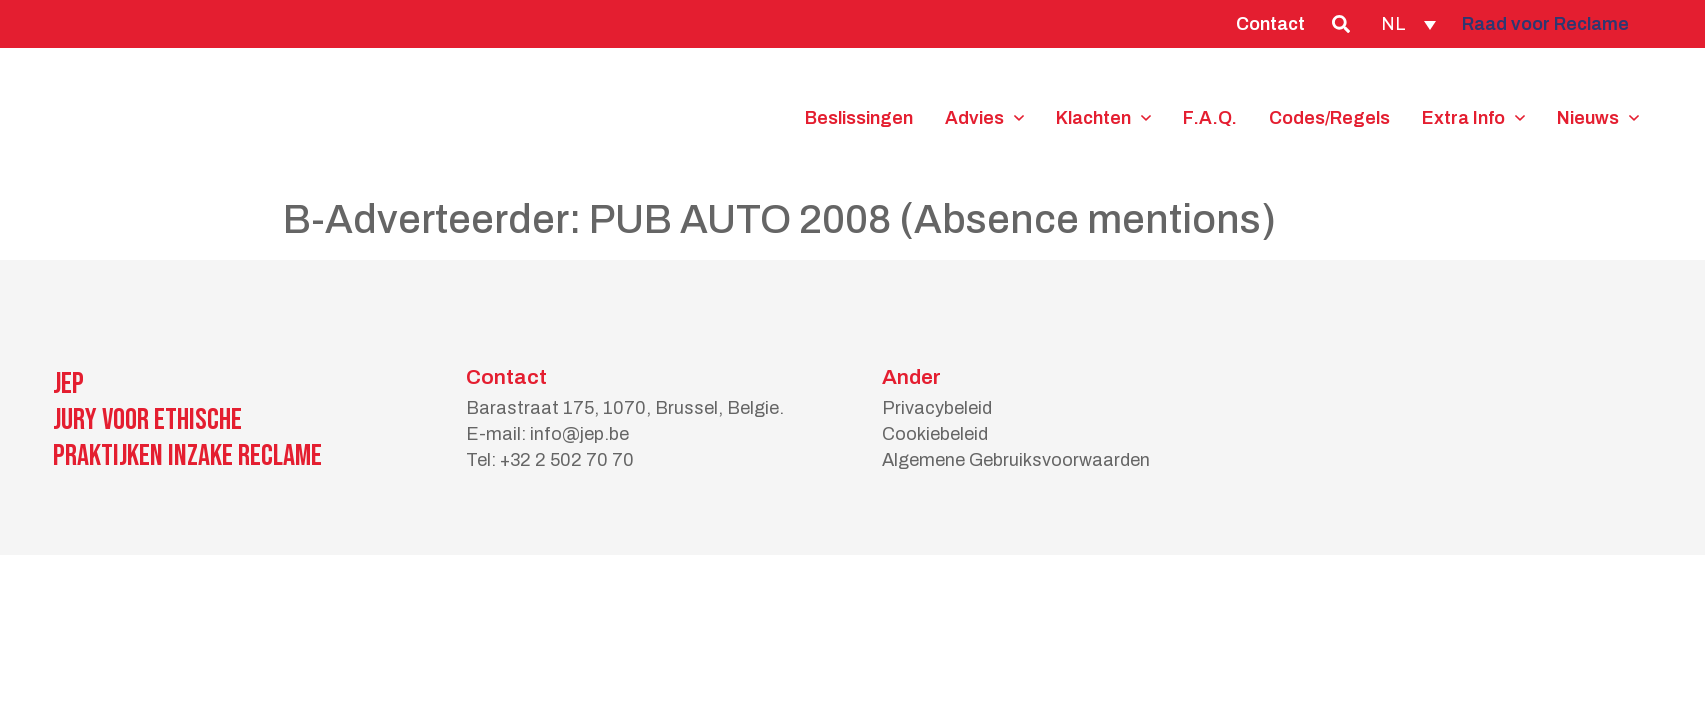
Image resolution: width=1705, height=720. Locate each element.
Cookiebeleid (935, 434)
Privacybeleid (937, 408)
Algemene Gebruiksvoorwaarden (1016, 460)
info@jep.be (579, 434)
